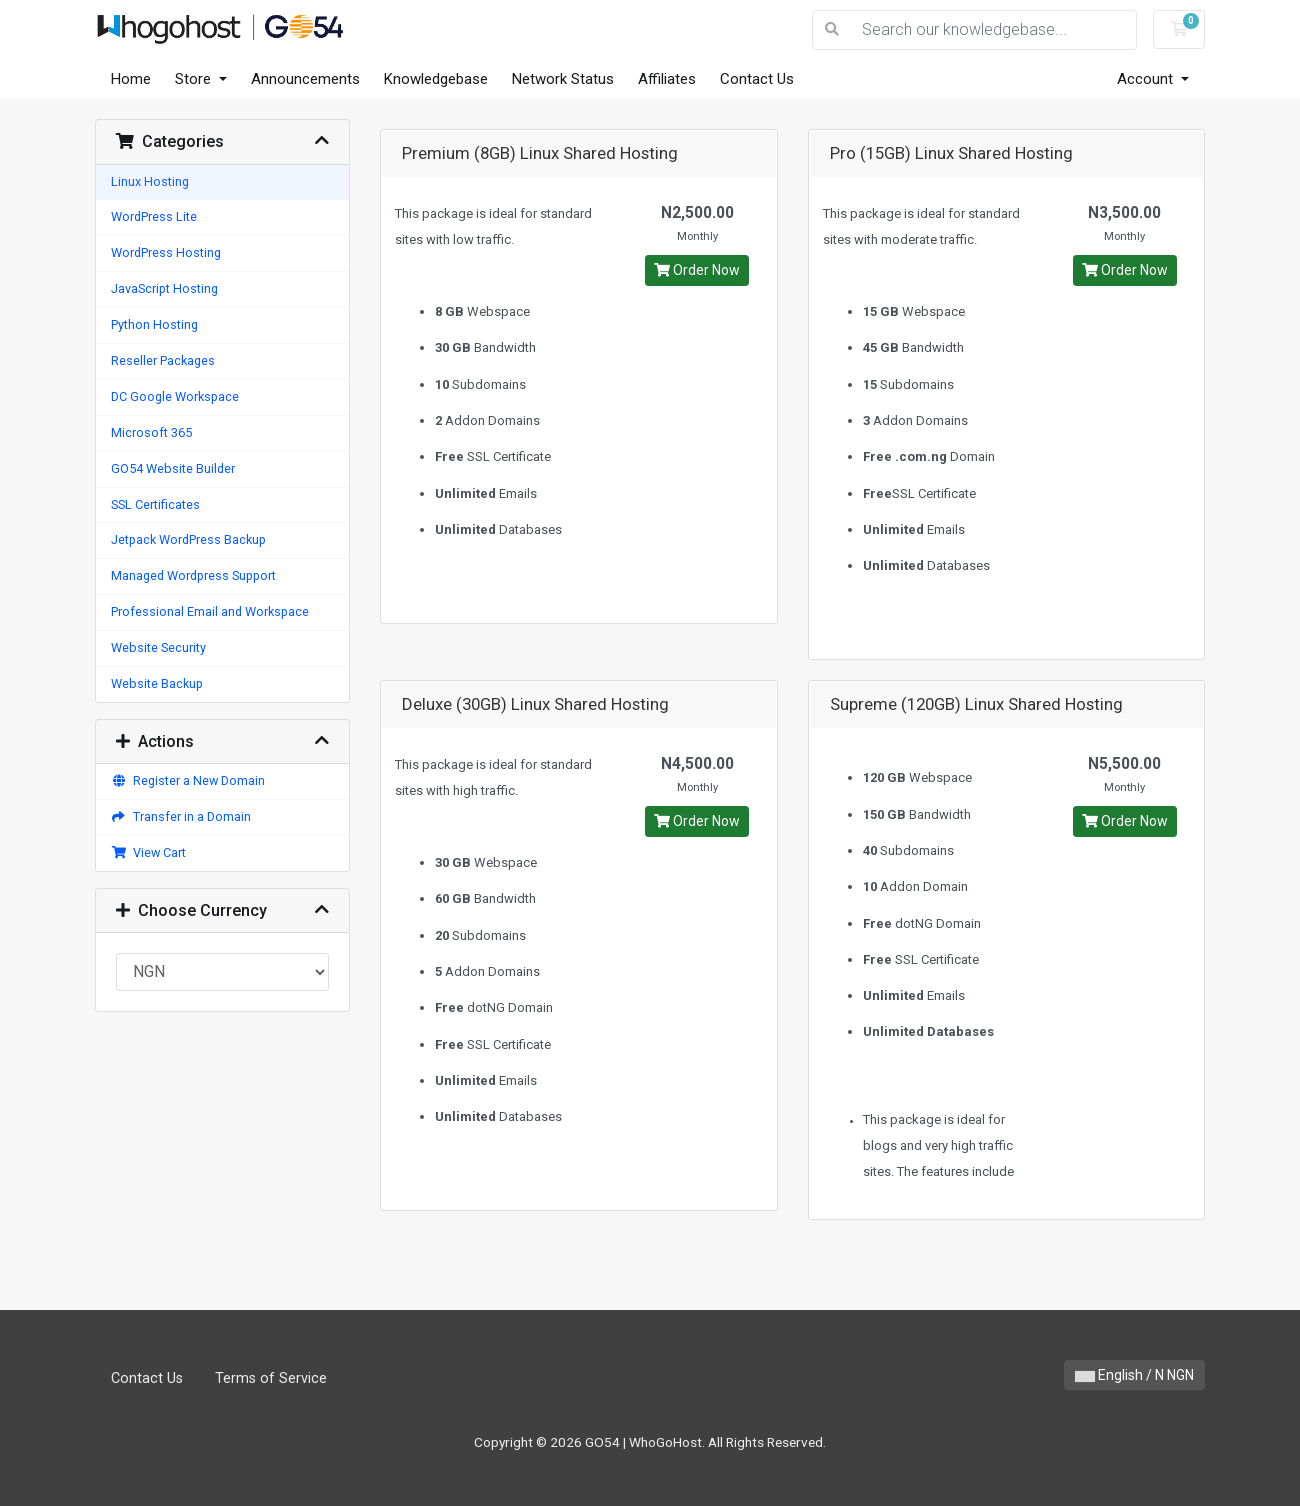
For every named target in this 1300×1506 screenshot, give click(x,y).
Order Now (697, 270)
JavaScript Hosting (164, 288)
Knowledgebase (436, 79)
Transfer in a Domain (181, 816)
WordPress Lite (154, 216)
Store (195, 79)
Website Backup (157, 683)
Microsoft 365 (151, 432)
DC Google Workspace (175, 396)
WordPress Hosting (166, 252)
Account (1147, 79)
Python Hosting (154, 324)
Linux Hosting (150, 181)
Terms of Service (271, 1378)
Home (131, 79)
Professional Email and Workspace (210, 611)
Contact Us (757, 79)
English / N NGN (1134, 1375)
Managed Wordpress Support (193, 575)
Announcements (305, 79)
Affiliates (667, 79)
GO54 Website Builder (173, 468)
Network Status (563, 79)
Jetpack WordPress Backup (188, 539)
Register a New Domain (188, 780)
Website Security (158, 647)
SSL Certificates (155, 504)
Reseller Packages (163, 360)
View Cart (148, 852)
